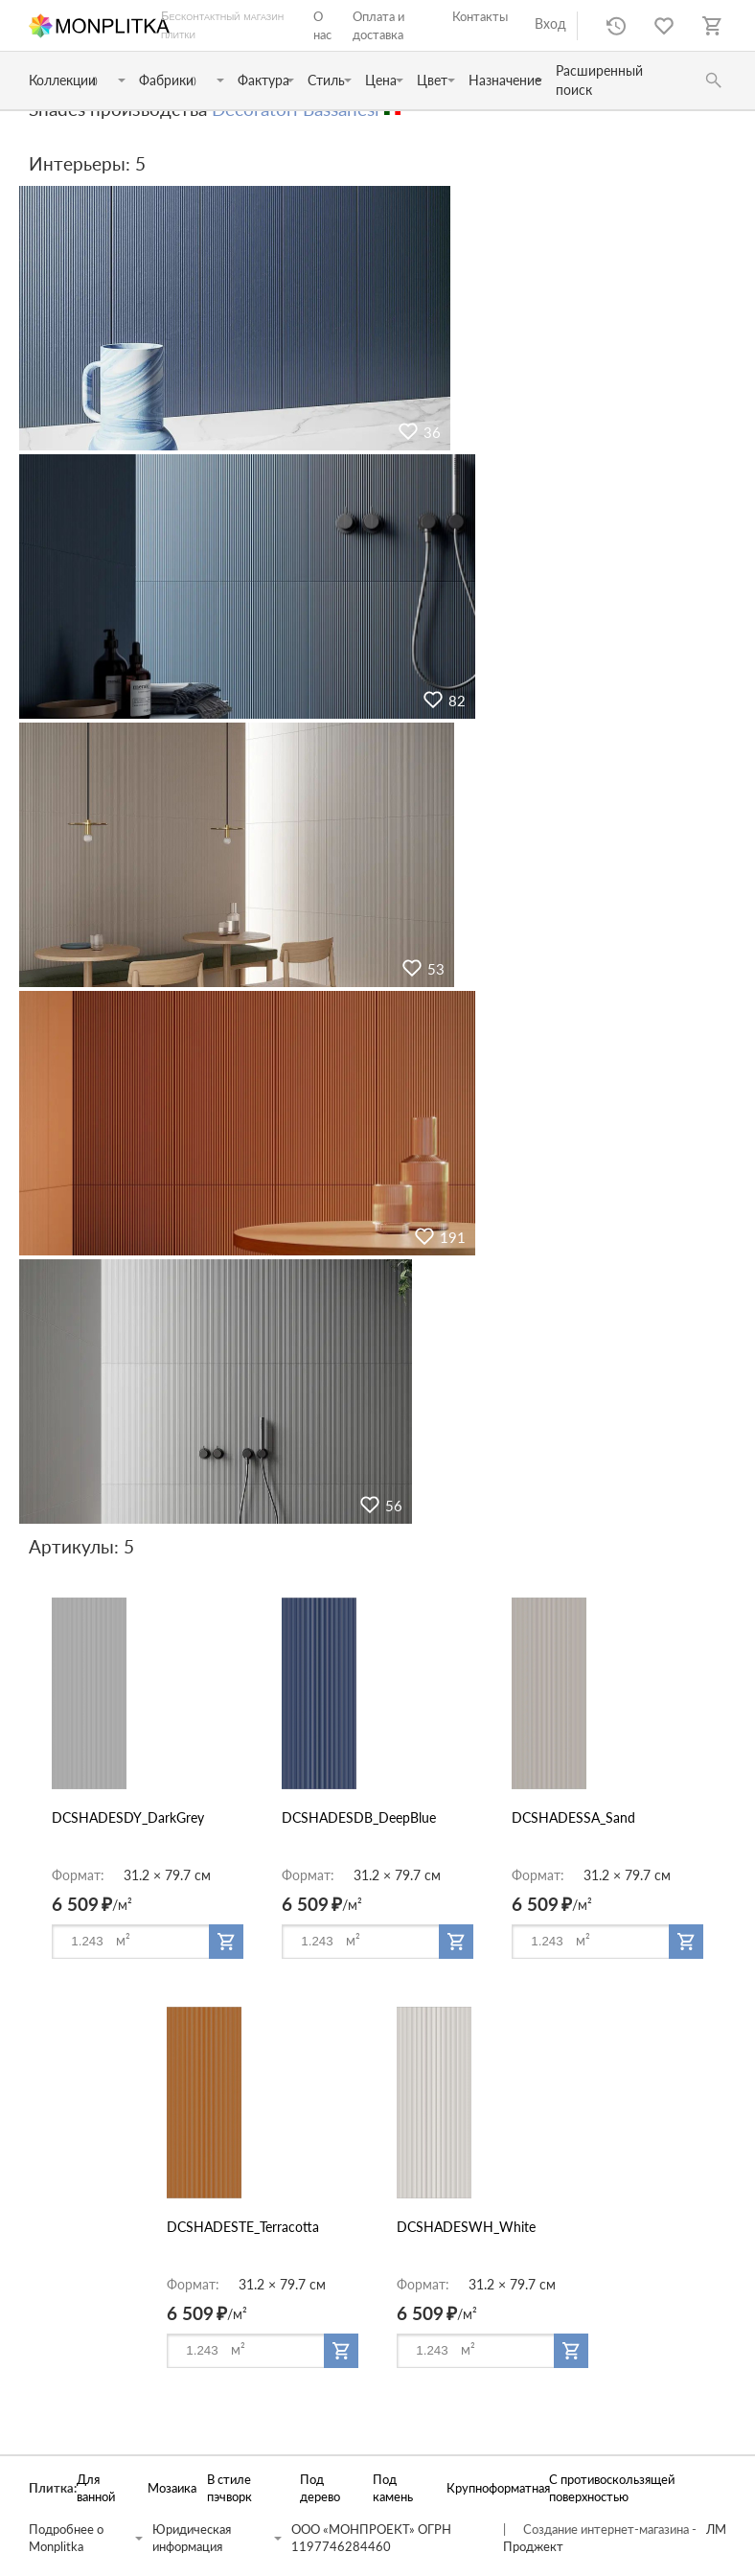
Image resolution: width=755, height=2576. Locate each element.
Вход (550, 23)
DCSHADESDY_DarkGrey (128, 1817)
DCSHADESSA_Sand (573, 1817)
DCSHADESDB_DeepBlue (359, 1817)
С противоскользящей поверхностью (612, 2488)
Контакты (480, 16)
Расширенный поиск (599, 80)
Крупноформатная (488, 2488)
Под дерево (320, 2488)
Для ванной (96, 2488)
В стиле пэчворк (229, 2488)
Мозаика (167, 2488)
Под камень (393, 2488)
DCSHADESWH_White (466, 2227)
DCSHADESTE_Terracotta (243, 2227)
